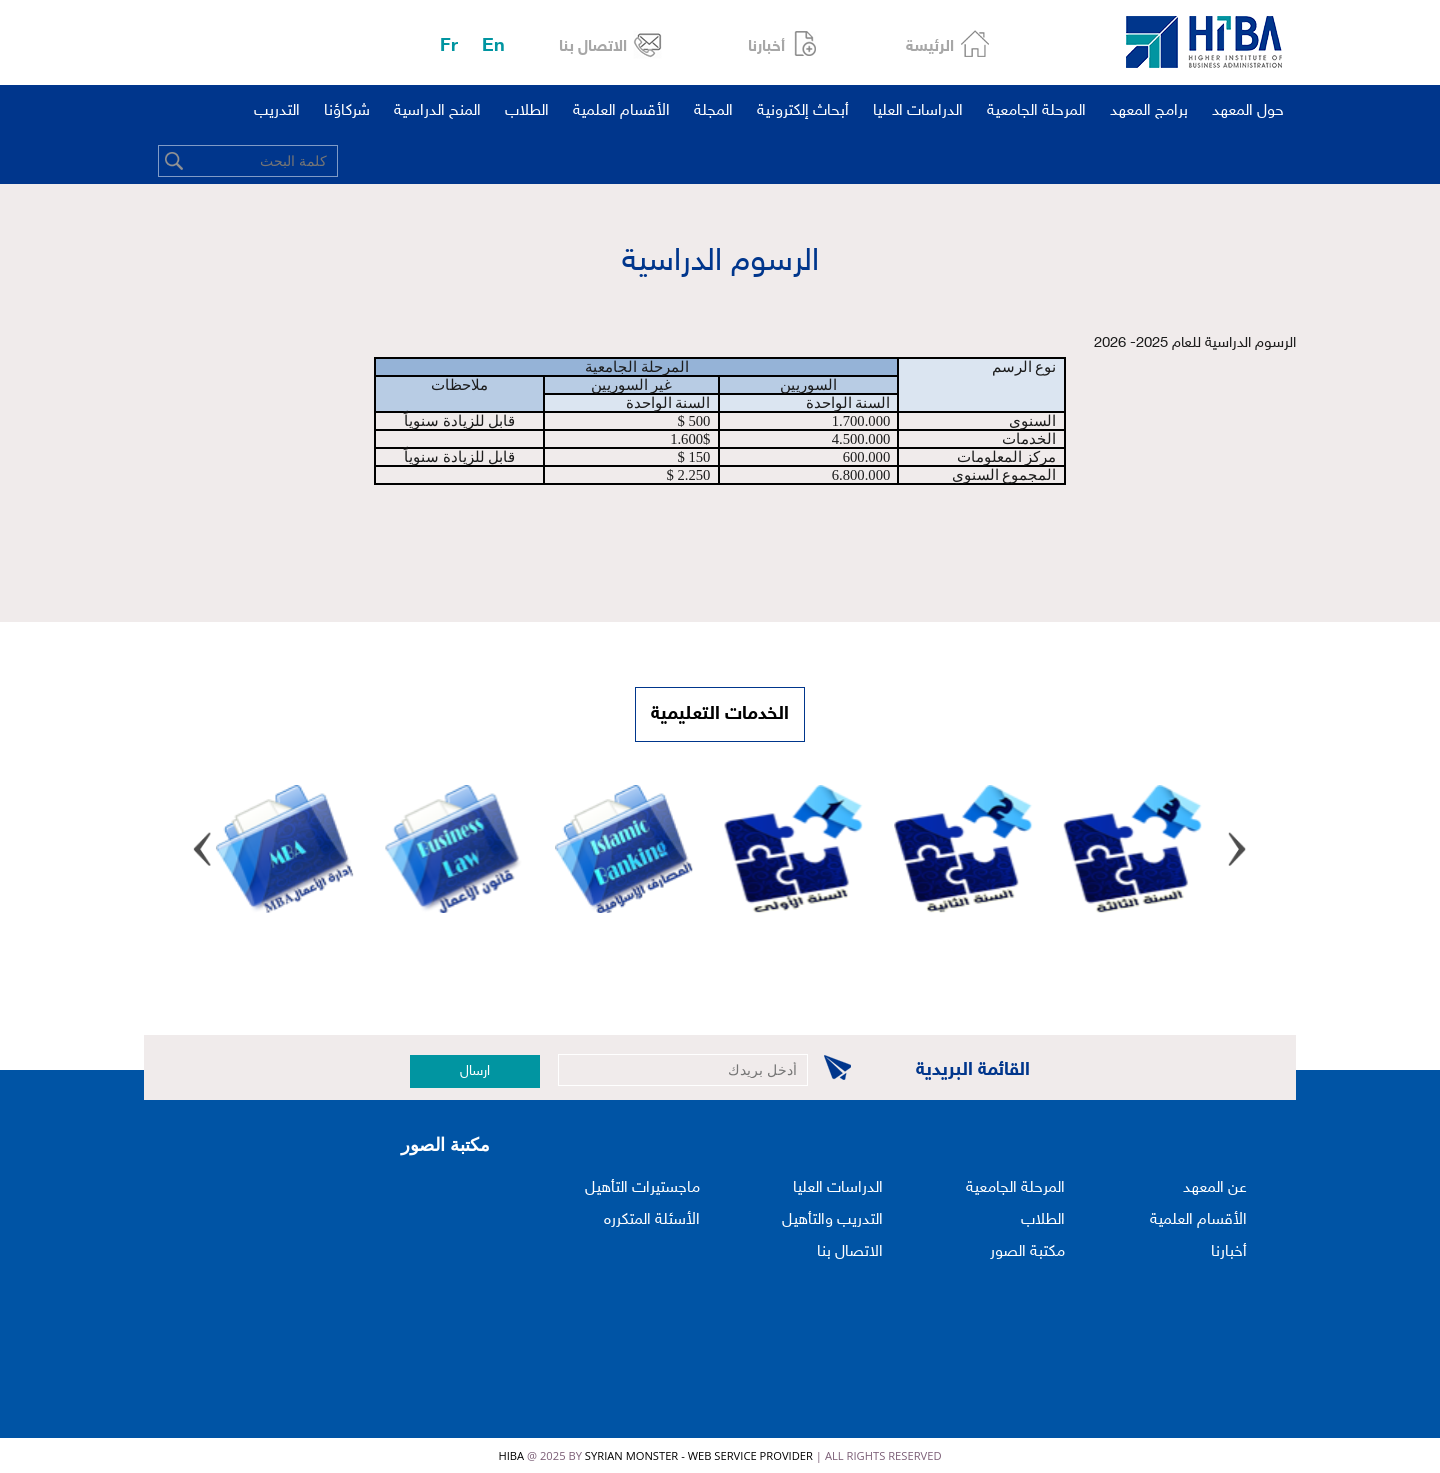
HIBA (511, 1455)
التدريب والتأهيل (832, 1220)
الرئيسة (930, 47)
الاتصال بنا (593, 47)
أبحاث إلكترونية (803, 111)
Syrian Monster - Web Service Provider (699, 1455)
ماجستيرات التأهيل (642, 1188)
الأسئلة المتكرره (652, 1220)
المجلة (713, 111)
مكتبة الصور (1027, 1252)
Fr (449, 46)
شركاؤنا (347, 111)
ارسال (475, 1071)
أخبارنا (766, 47)
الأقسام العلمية (621, 111)
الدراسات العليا (918, 111)
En (493, 46)
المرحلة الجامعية (1036, 111)
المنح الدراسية (437, 111)
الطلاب (527, 111)
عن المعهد (1215, 1188)
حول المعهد (1248, 111)
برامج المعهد (1149, 111)
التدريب (277, 111)
